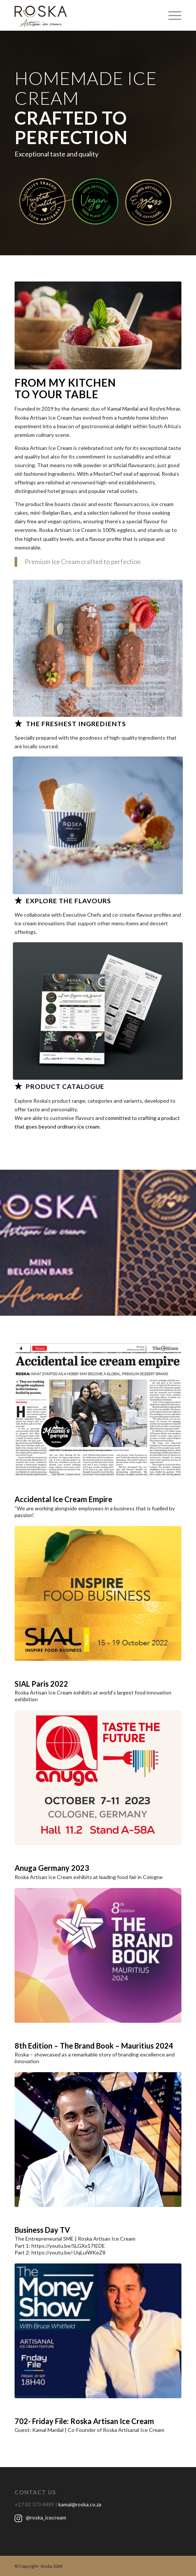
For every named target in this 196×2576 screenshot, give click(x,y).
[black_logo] (81, 15)
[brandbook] (98, 1955)
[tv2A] (98, 2139)
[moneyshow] (98, 2330)
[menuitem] (171, 15)
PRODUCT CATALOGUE (65, 1086)
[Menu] (171, 15)
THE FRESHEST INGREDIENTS (76, 724)
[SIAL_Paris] (98, 1593)
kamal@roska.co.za (79, 2504)
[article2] (98, 1409)
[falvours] (98, 825)
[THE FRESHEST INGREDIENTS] (18, 723)
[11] (98, 648)
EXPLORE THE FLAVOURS (68, 901)
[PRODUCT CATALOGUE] (18, 1085)
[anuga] (98, 1778)
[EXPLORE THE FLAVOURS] (18, 900)
